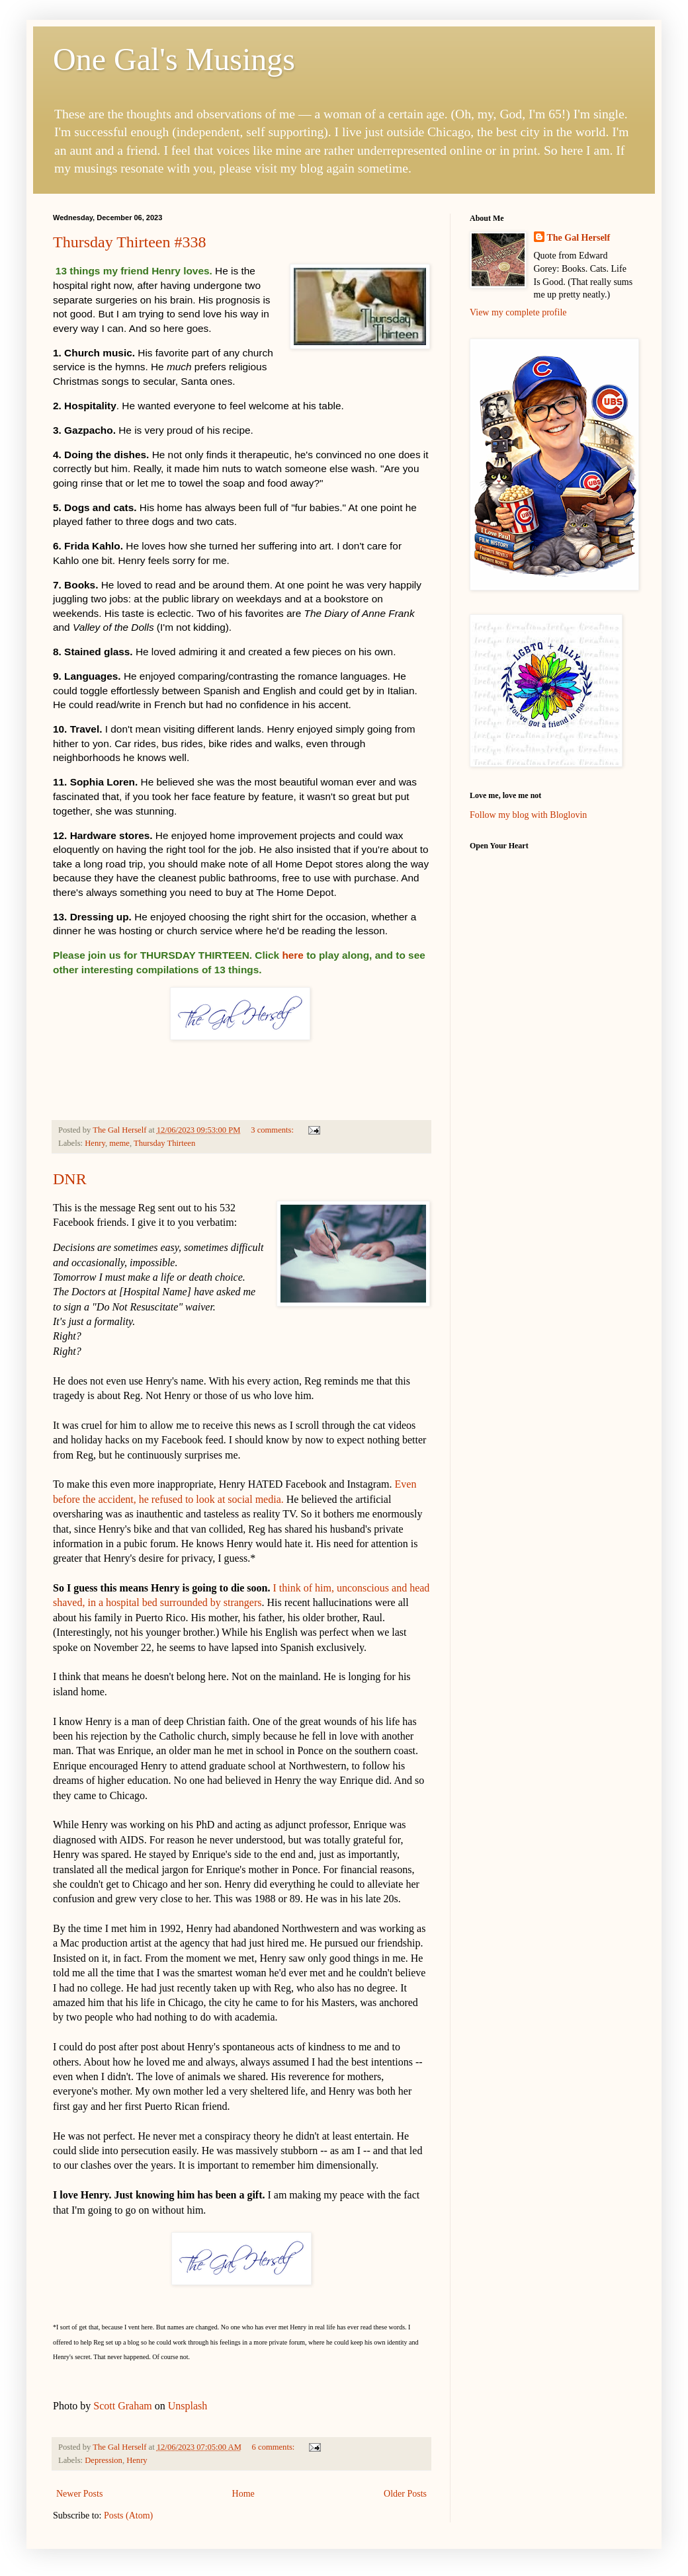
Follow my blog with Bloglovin (528, 815)
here (293, 955)
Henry (95, 1143)
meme (119, 1143)
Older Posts (405, 2494)
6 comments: (274, 2447)
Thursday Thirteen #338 (129, 242)
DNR (70, 1178)
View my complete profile (518, 312)
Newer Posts (79, 2494)
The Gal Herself (579, 238)
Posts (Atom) (128, 2515)
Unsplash (188, 2405)
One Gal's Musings (174, 59)
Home (243, 2494)
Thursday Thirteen (164, 1143)
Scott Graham (122, 2405)
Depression (103, 2460)
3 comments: (273, 1130)
